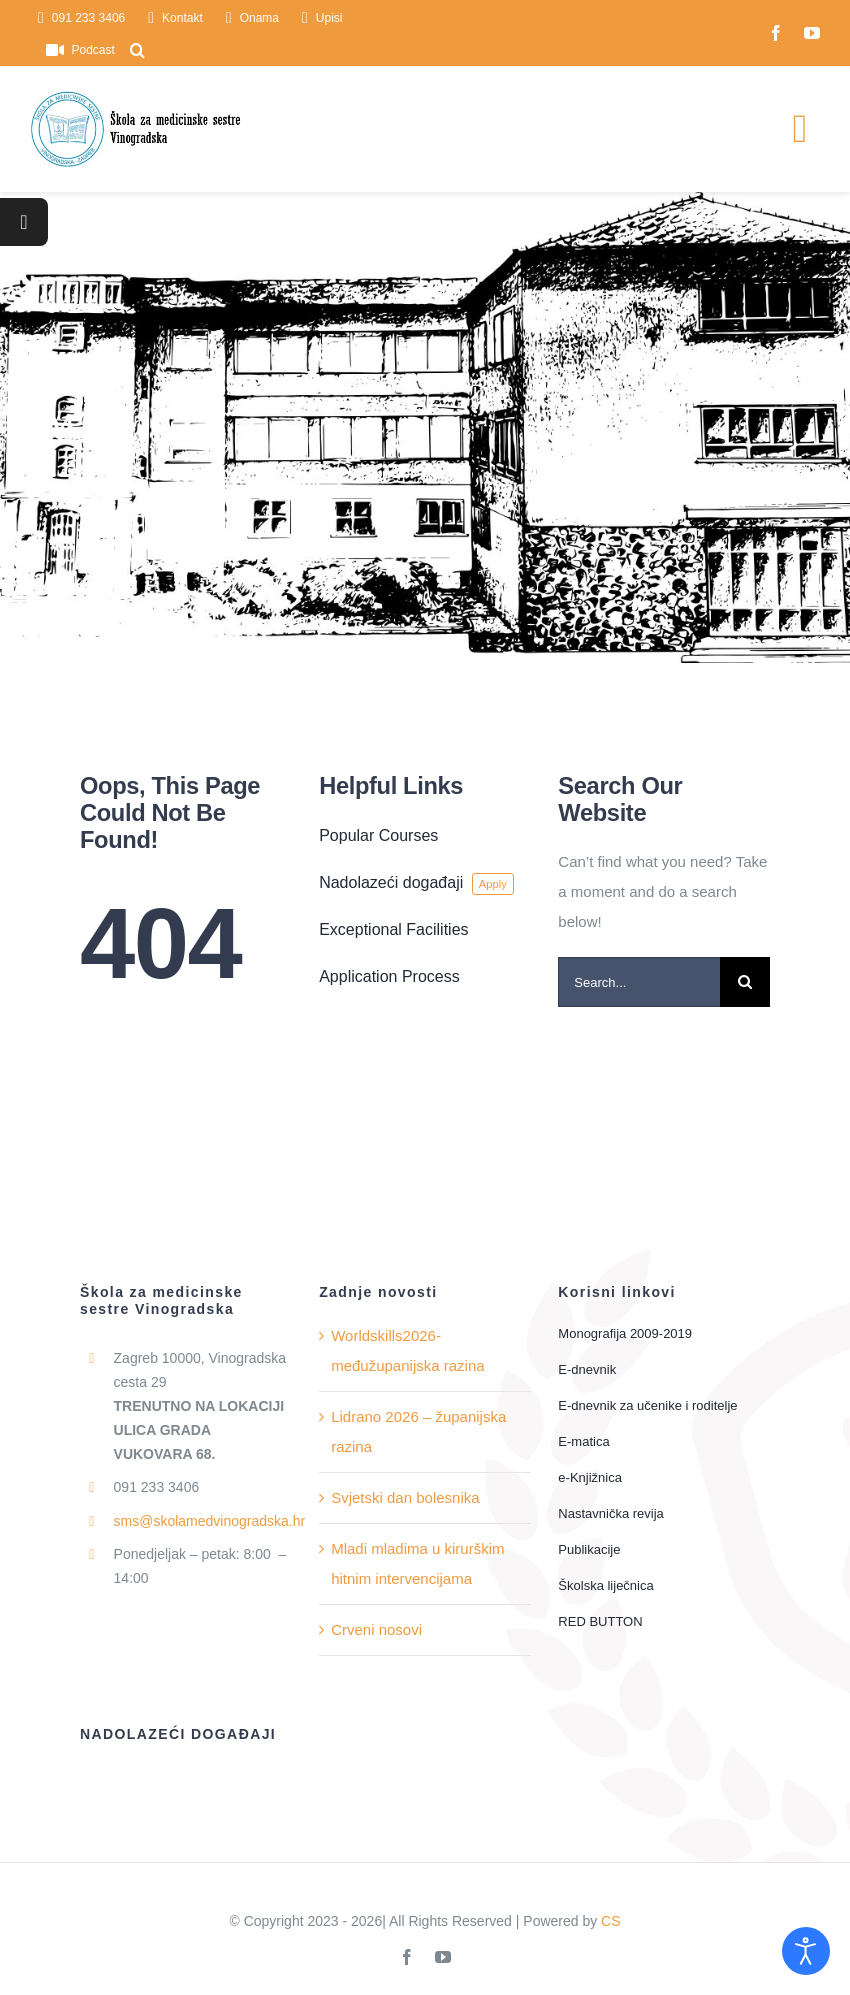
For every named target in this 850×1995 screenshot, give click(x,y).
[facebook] (776, 33)
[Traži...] (745, 982)
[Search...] (639, 982)
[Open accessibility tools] (806, 1951)
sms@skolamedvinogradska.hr (210, 1521)
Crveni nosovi (376, 1629)
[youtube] (812, 33)
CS (610, 1921)
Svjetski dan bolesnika (405, 1497)
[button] (137, 50)
